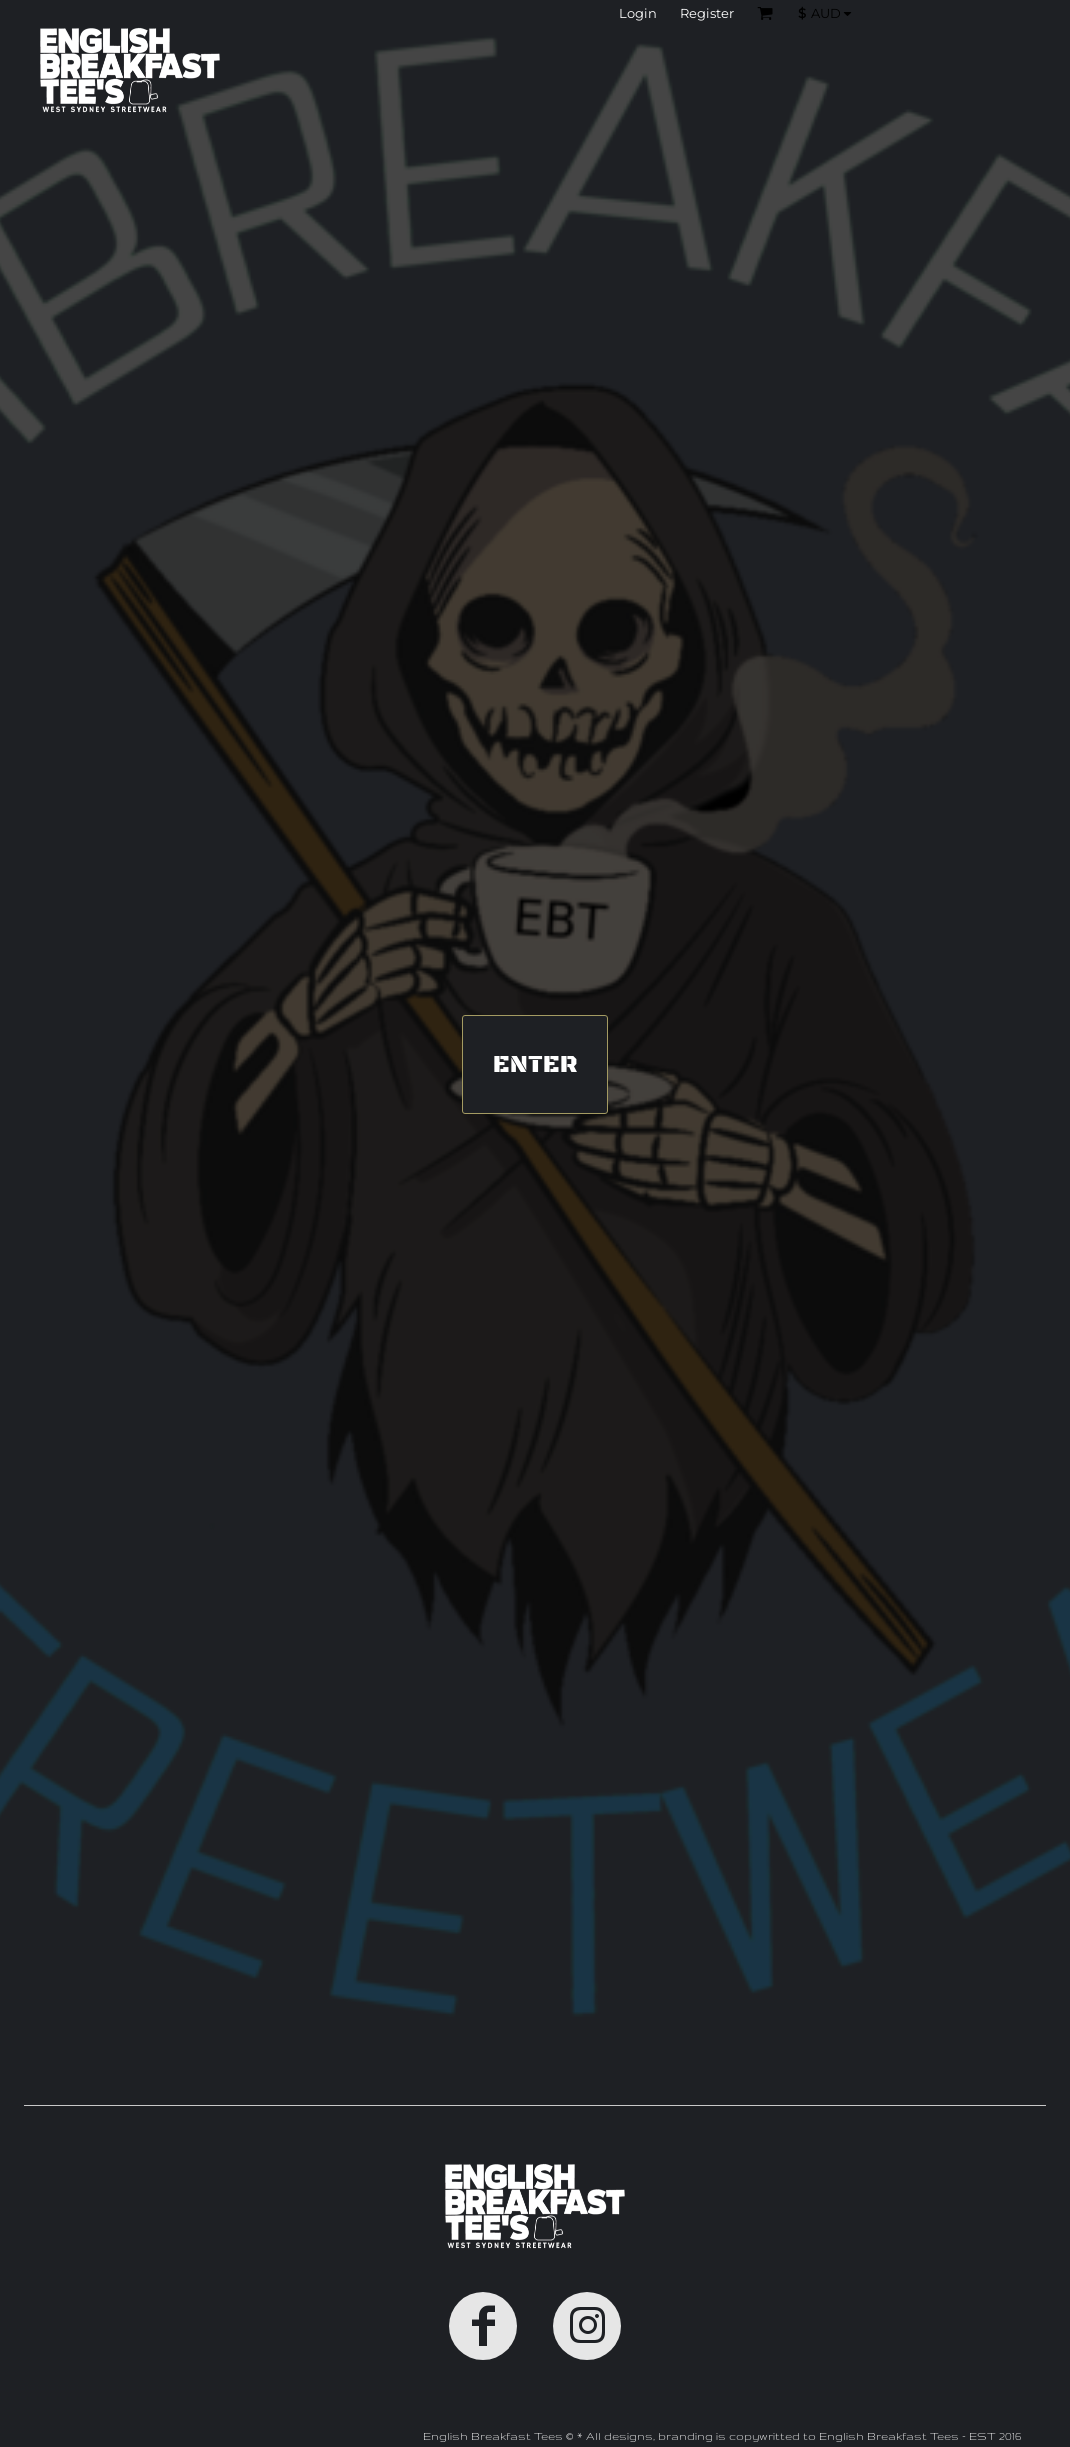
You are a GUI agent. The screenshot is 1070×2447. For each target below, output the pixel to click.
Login (638, 13)
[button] (829, 13)
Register (707, 13)
